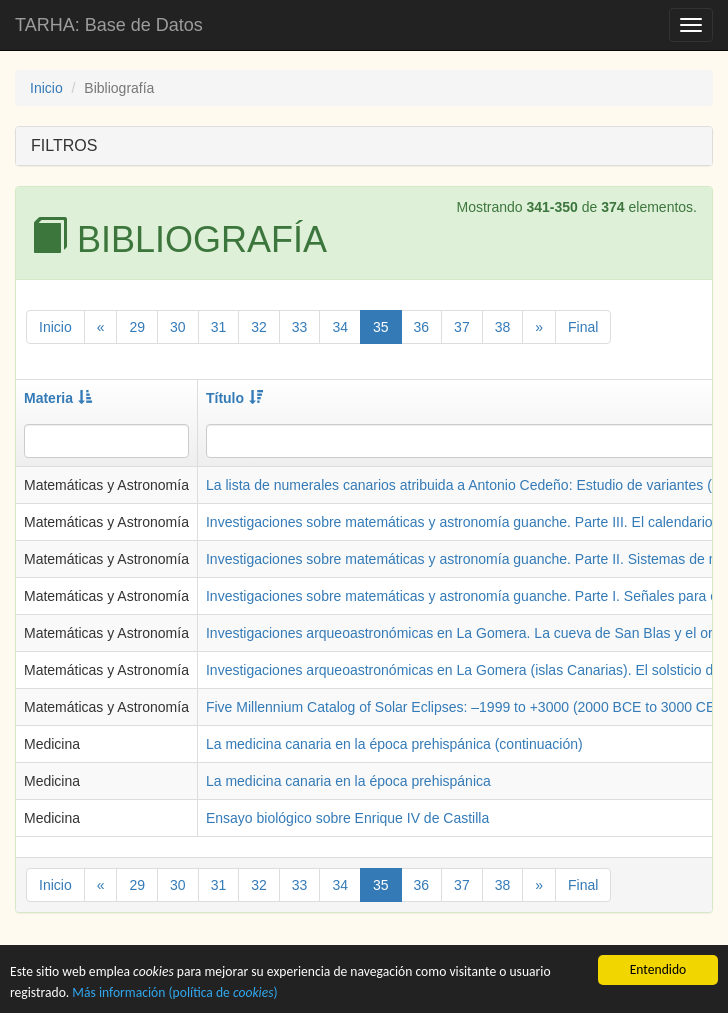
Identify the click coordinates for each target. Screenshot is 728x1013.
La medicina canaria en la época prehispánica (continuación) (394, 744)
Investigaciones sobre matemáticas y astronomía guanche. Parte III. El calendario (459, 522)
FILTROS (64, 145)
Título (234, 398)
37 (462, 327)
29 (137, 327)
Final (583, 327)
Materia (58, 398)
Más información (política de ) (174, 993)
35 (381, 327)
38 (503, 327)
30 (178, 327)
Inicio (46, 88)
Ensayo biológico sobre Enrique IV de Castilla (347, 818)
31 (219, 327)
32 (259, 327)
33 (300, 327)
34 (340, 327)
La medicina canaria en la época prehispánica (348, 781)
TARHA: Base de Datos (109, 25)
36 (422, 327)
